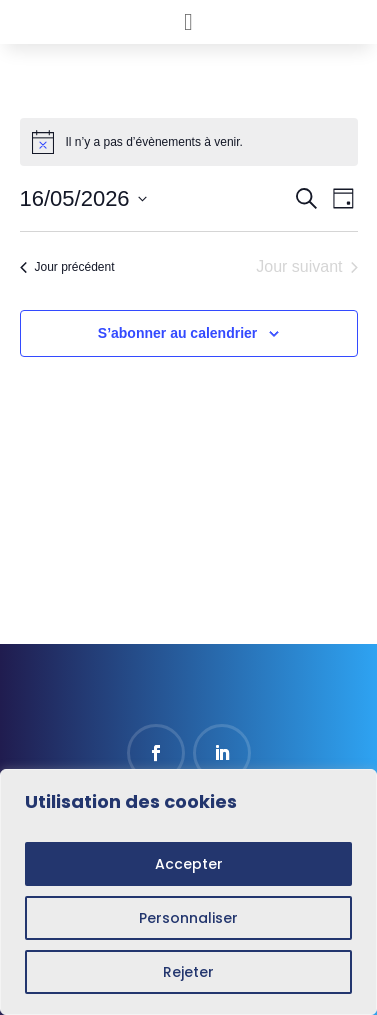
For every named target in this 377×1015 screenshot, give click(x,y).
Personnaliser (188, 918)
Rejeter (188, 972)
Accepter (189, 864)
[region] (188, 892)
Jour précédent (67, 267)
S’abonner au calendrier (178, 333)
